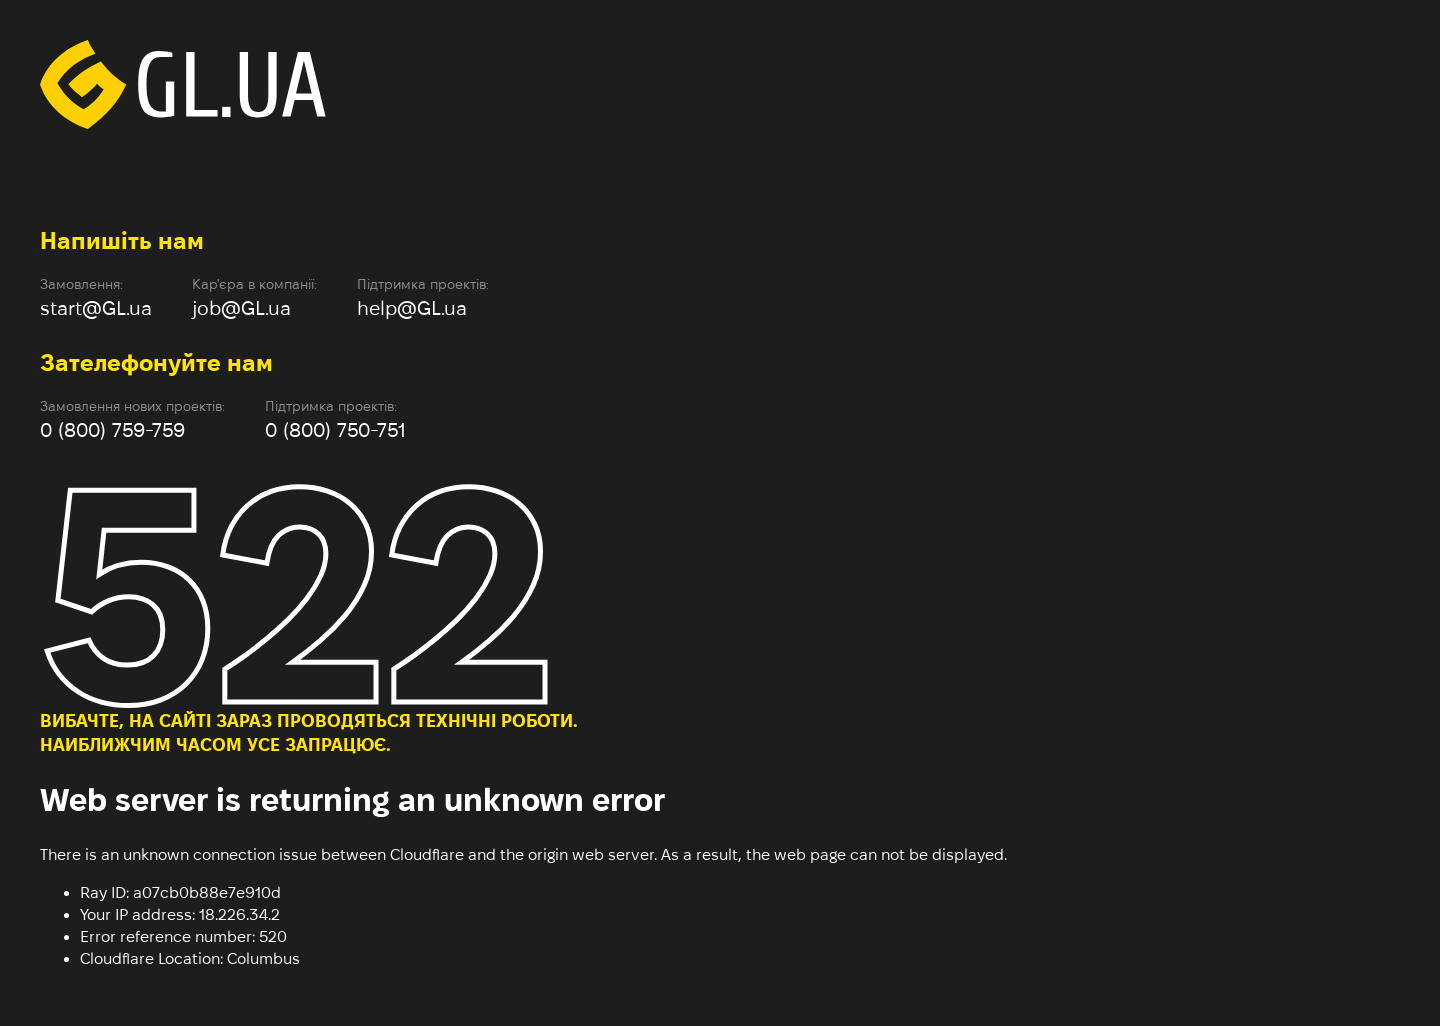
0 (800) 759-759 (112, 430)
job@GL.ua (241, 308)
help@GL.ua (412, 308)
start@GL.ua (96, 308)
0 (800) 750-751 (335, 430)
